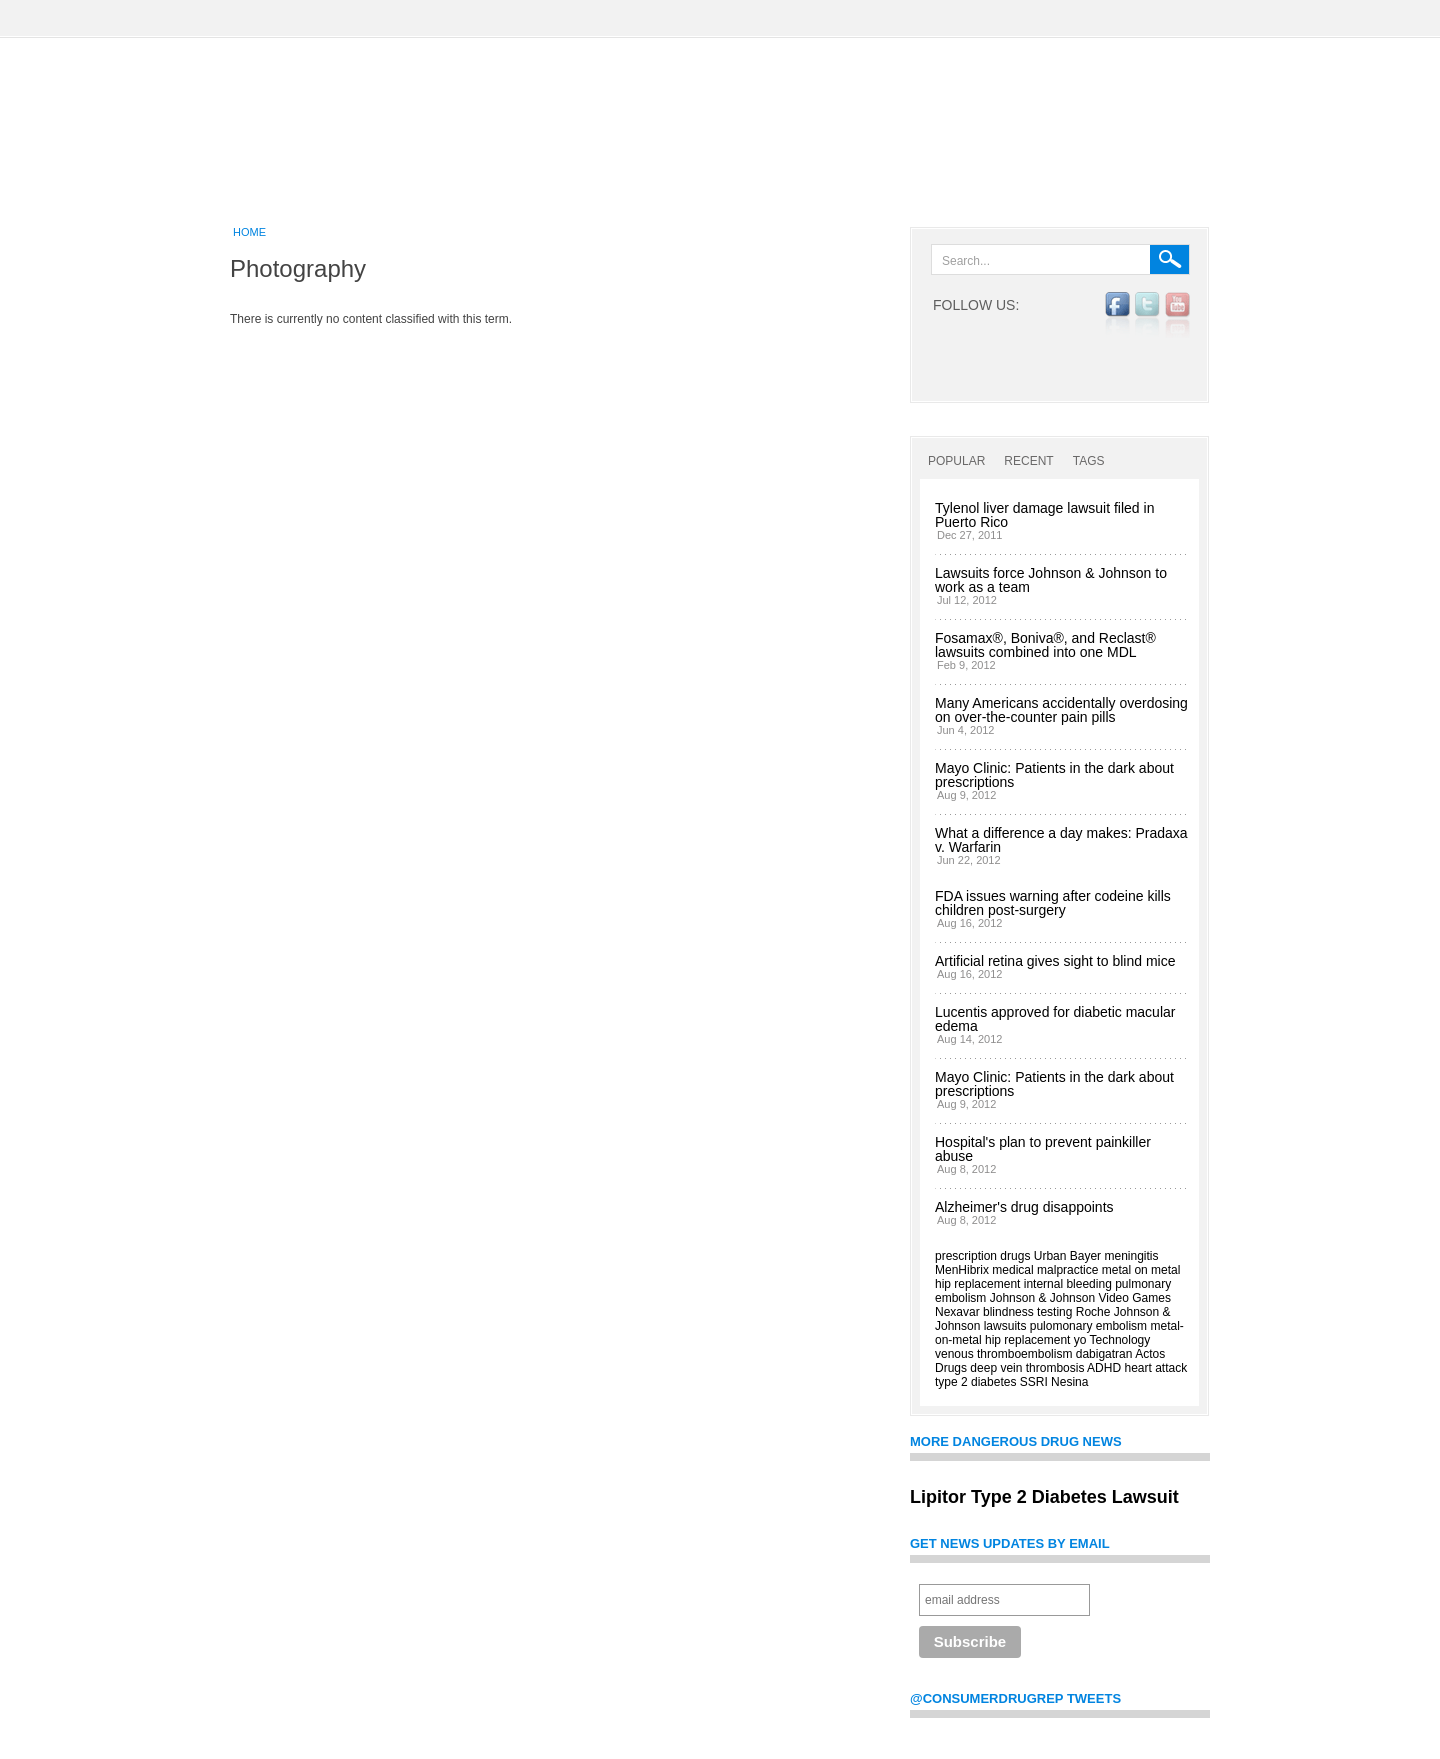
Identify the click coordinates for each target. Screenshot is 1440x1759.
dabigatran (1104, 1354)
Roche (1093, 1312)
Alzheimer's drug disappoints (1024, 1207)
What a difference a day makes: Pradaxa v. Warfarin (1061, 840)
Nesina (1069, 1382)
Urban (1050, 1256)
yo (1080, 1340)
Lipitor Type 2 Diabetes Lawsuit (1044, 1497)
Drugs (951, 1368)
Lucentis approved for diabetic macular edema (1055, 1019)
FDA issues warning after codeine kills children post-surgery (1053, 903)
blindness (1008, 1312)
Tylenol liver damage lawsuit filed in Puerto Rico (1044, 515)
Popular (956, 461)
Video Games (1134, 1298)
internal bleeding (1068, 1284)
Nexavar (957, 1312)
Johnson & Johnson (1042, 1298)
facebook (1117, 315)
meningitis (1131, 1256)
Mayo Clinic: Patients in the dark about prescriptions (1054, 775)
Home (249, 232)
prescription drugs (982, 1256)
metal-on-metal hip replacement (1059, 1333)
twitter (1147, 315)
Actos (1150, 1354)
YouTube (1177, 315)
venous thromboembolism (1003, 1354)
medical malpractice (1045, 1270)
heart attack (1155, 1368)
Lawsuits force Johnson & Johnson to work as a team (1051, 580)
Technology (1120, 1340)
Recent (1028, 461)
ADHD (1104, 1368)
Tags (1089, 461)
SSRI (1034, 1382)
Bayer (1085, 1256)
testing (1054, 1312)
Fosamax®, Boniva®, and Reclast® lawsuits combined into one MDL (1045, 645)
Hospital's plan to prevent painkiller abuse (1043, 1149)
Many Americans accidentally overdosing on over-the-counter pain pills (1061, 710)
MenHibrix (962, 1270)
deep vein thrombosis (1027, 1368)
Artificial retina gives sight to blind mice (1055, 961)
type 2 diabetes (975, 1382)
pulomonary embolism (1088, 1326)
